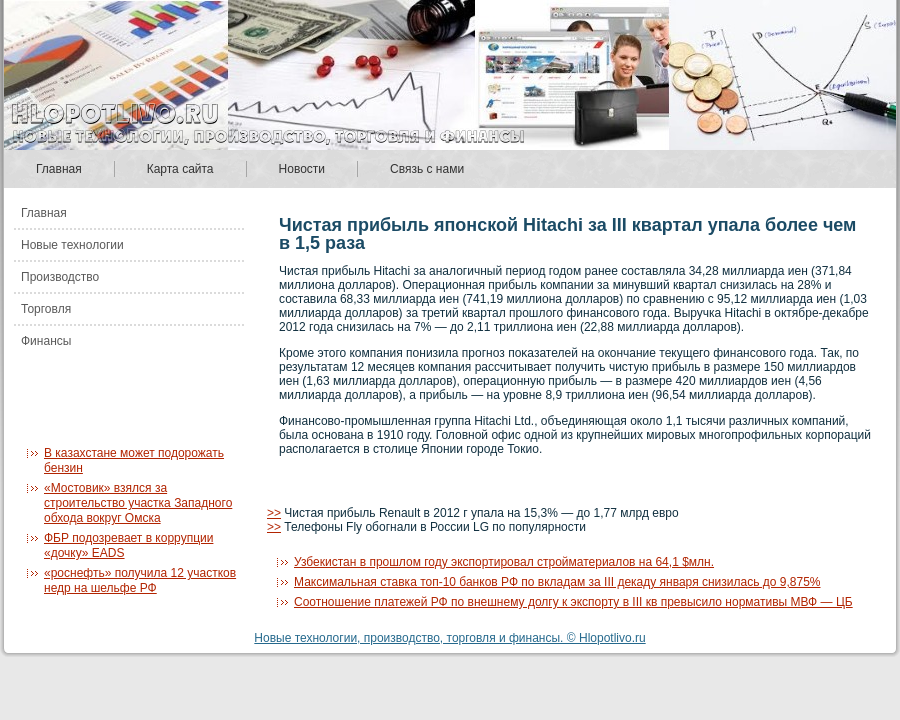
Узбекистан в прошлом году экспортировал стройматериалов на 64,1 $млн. (504, 562)
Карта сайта (180, 169)
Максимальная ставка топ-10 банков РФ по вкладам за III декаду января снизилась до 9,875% (557, 582)
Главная (59, 169)
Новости (302, 169)
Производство (60, 277)
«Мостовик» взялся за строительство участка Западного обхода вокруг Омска (138, 503)
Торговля (46, 309)
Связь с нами (427, 169)
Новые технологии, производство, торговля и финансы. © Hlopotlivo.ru (449, 638)
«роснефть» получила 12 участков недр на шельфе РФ (140, 580)
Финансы (46, 341)
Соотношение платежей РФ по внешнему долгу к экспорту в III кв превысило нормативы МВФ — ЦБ (573, 602)
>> (274, 513)
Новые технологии (72, 245)
